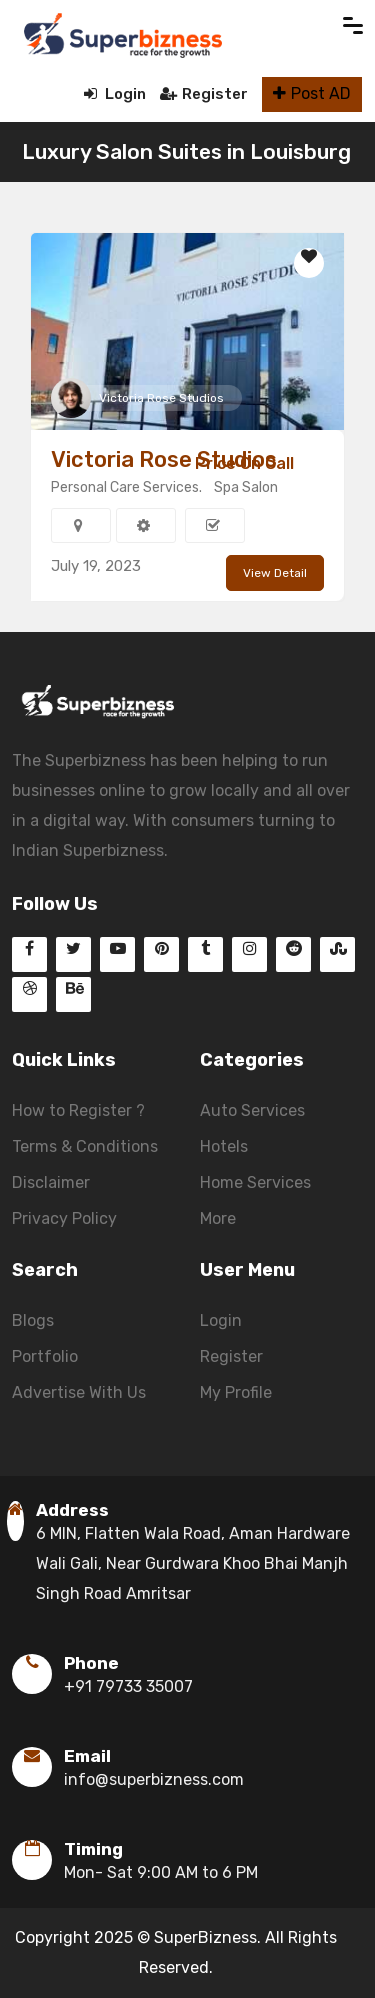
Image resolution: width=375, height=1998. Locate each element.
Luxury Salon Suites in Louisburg (186, 151)
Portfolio (45, 1356)
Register (204, 94)
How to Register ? (78, 1110)
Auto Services (252, 1110)
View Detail (275, 573)
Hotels (224, 1146)
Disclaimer (51, 1182)
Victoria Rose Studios (161, 398)
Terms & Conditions (85, 1146)
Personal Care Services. (126, 487)
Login (115, 94)
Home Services (255, 1182)
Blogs (33, 1320)
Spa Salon (246, 487)
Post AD (312, 93)
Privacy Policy (64, 1218)
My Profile (236, 1392)
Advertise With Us (79, 1392)
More (218, 1218)
